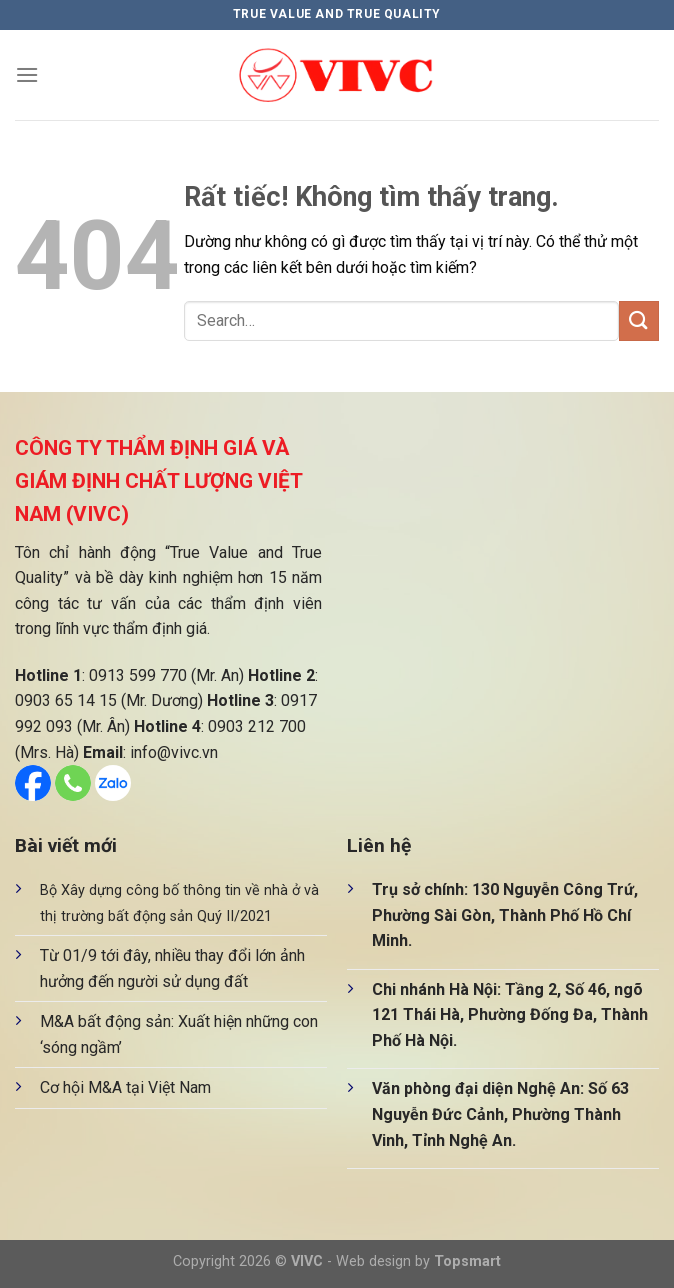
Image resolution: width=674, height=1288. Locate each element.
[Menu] (27, 74)
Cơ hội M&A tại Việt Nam (125, 1087)
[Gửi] (639, 320)
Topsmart (467, 1261)
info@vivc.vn (174, 752)
